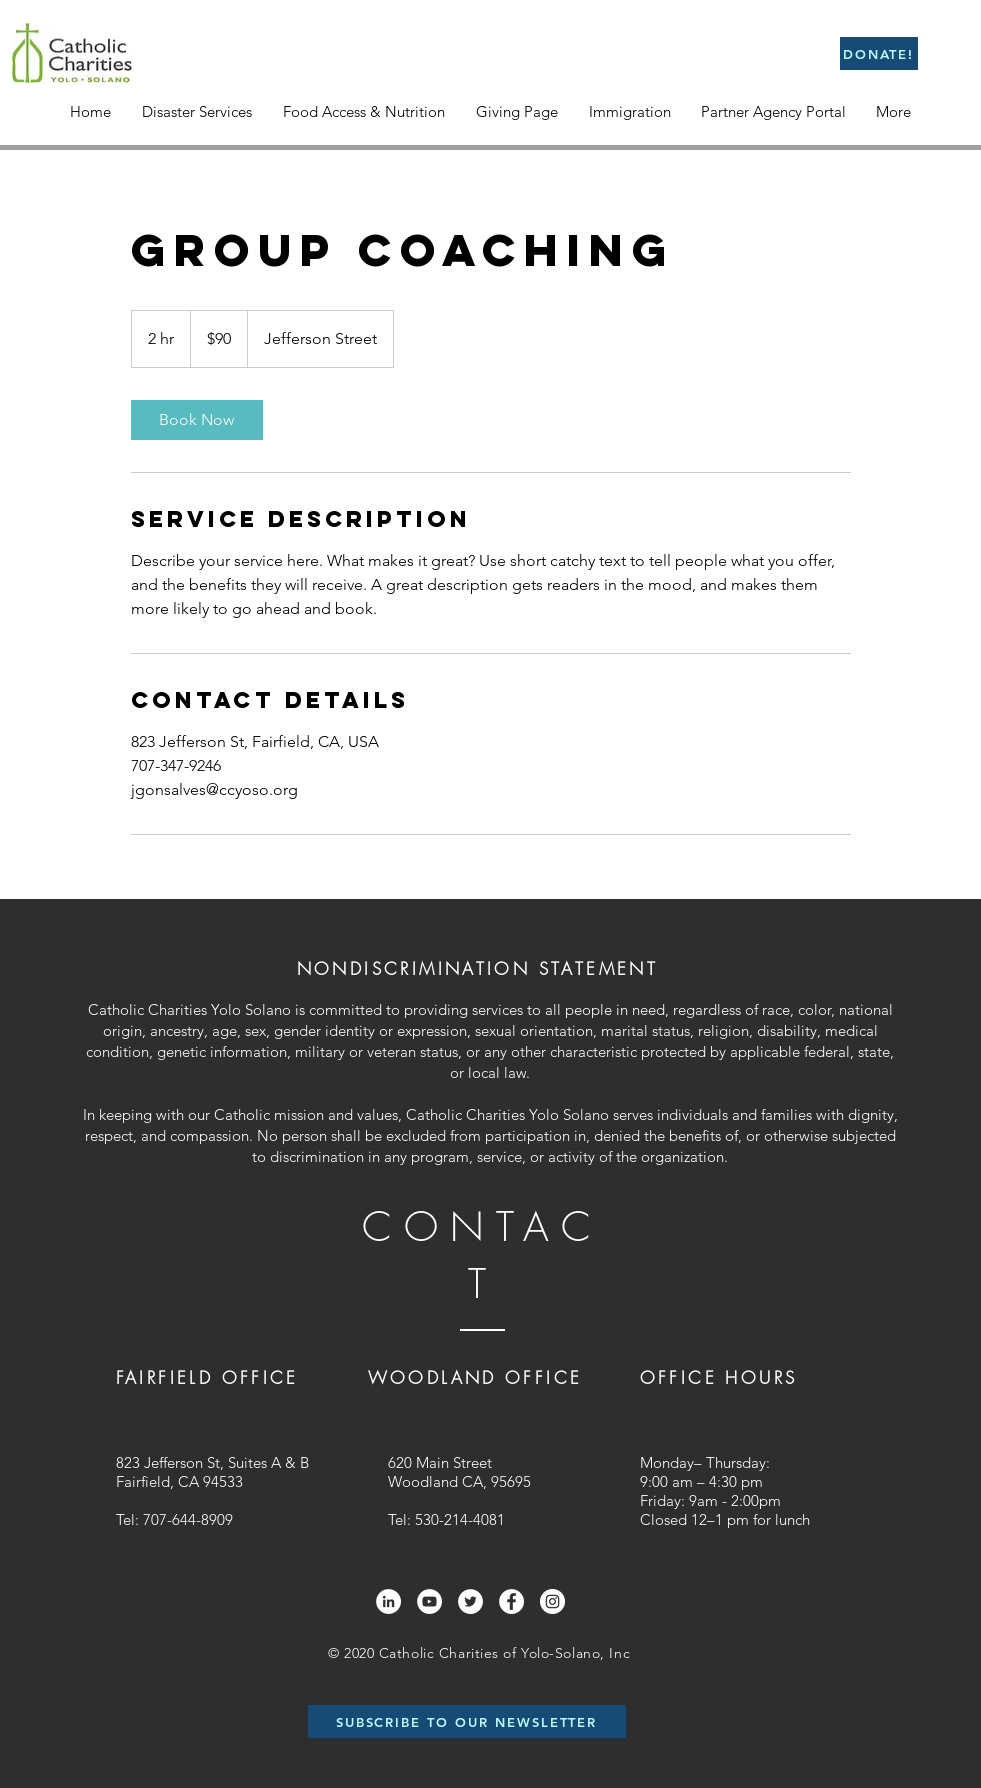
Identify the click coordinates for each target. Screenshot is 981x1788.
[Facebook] (511, 1601)
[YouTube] (429, 1601)
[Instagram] (552, 1601)
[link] (197, 420)
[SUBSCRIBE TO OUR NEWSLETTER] (467, 1721)
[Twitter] (470, 1601)
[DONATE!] (879, 53)
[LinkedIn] (388, 1601)
